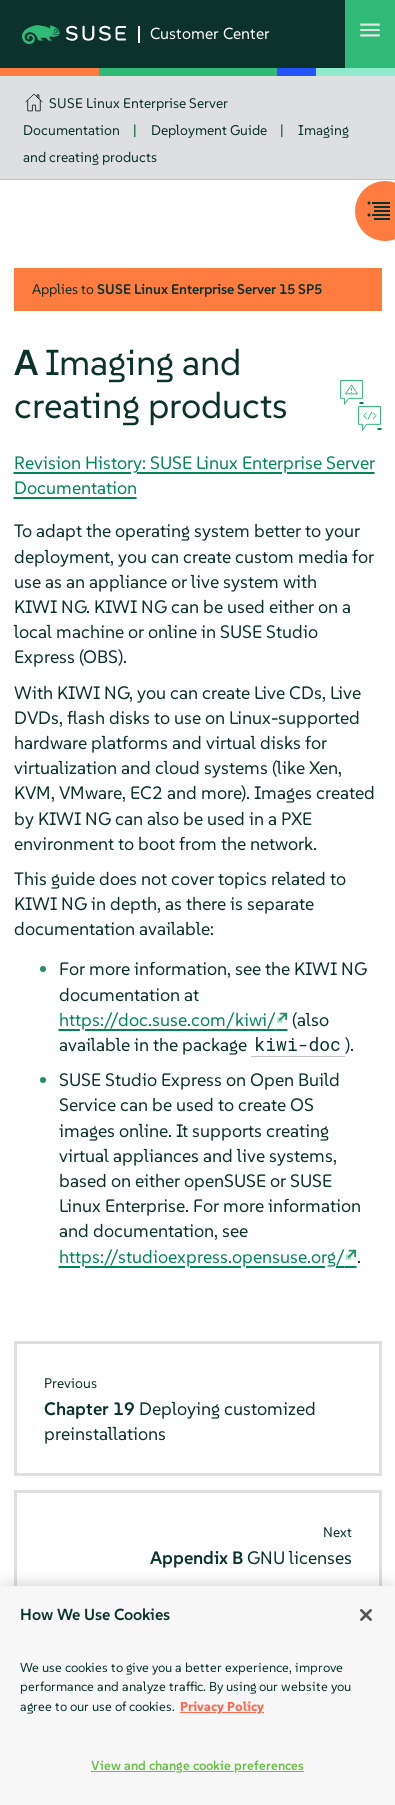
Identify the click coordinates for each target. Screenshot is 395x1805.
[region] (197, 1695)
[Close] (366, 1615)
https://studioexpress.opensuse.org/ (202, 1256)
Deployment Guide (209, 130)
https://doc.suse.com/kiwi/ (167, 1019)
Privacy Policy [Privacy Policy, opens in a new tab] (222, 1706)
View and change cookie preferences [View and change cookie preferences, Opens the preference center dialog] (197, 1765)
